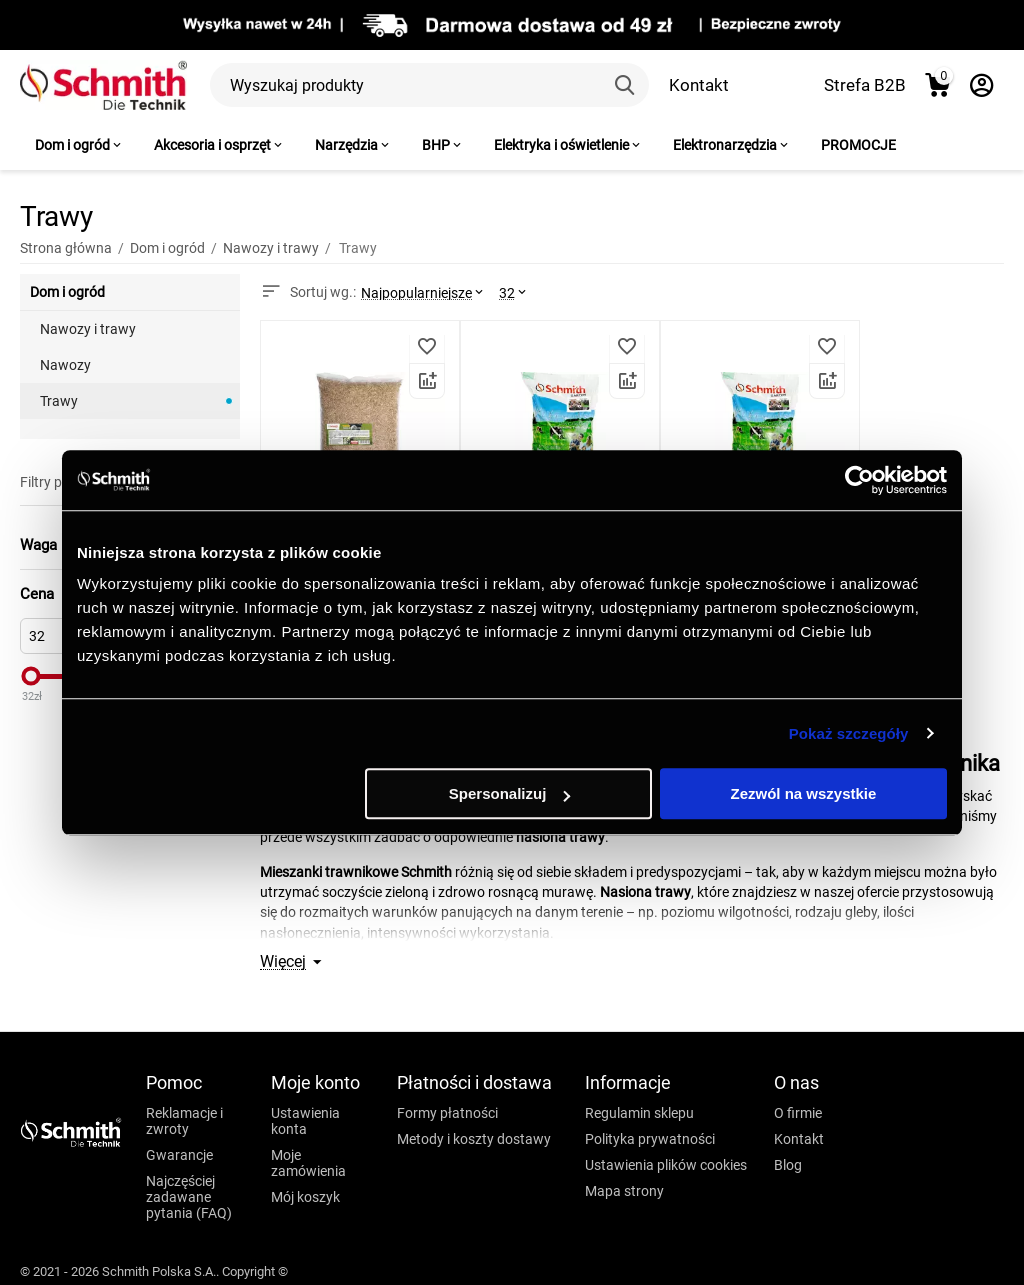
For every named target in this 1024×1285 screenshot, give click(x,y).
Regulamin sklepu (639, 1113)
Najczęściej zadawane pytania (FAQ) (189, 1197)
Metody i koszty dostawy (474, 1139)
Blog (788, 1165)
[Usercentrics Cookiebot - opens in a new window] (859, 480)
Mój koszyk (305, 1197)
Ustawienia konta (305, 1121)
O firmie (798, 1113)
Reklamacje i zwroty (184, 1121)
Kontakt (699, 85)
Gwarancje (179, 1155)
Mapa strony (624, 1191)
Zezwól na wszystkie (804, 793)
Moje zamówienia (308, 1163)
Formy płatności (447, 1113)
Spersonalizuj (510, 793)
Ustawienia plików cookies (666, 1165)
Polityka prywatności (650, 1139)
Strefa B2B (865, 85)
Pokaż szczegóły (849, 733)
